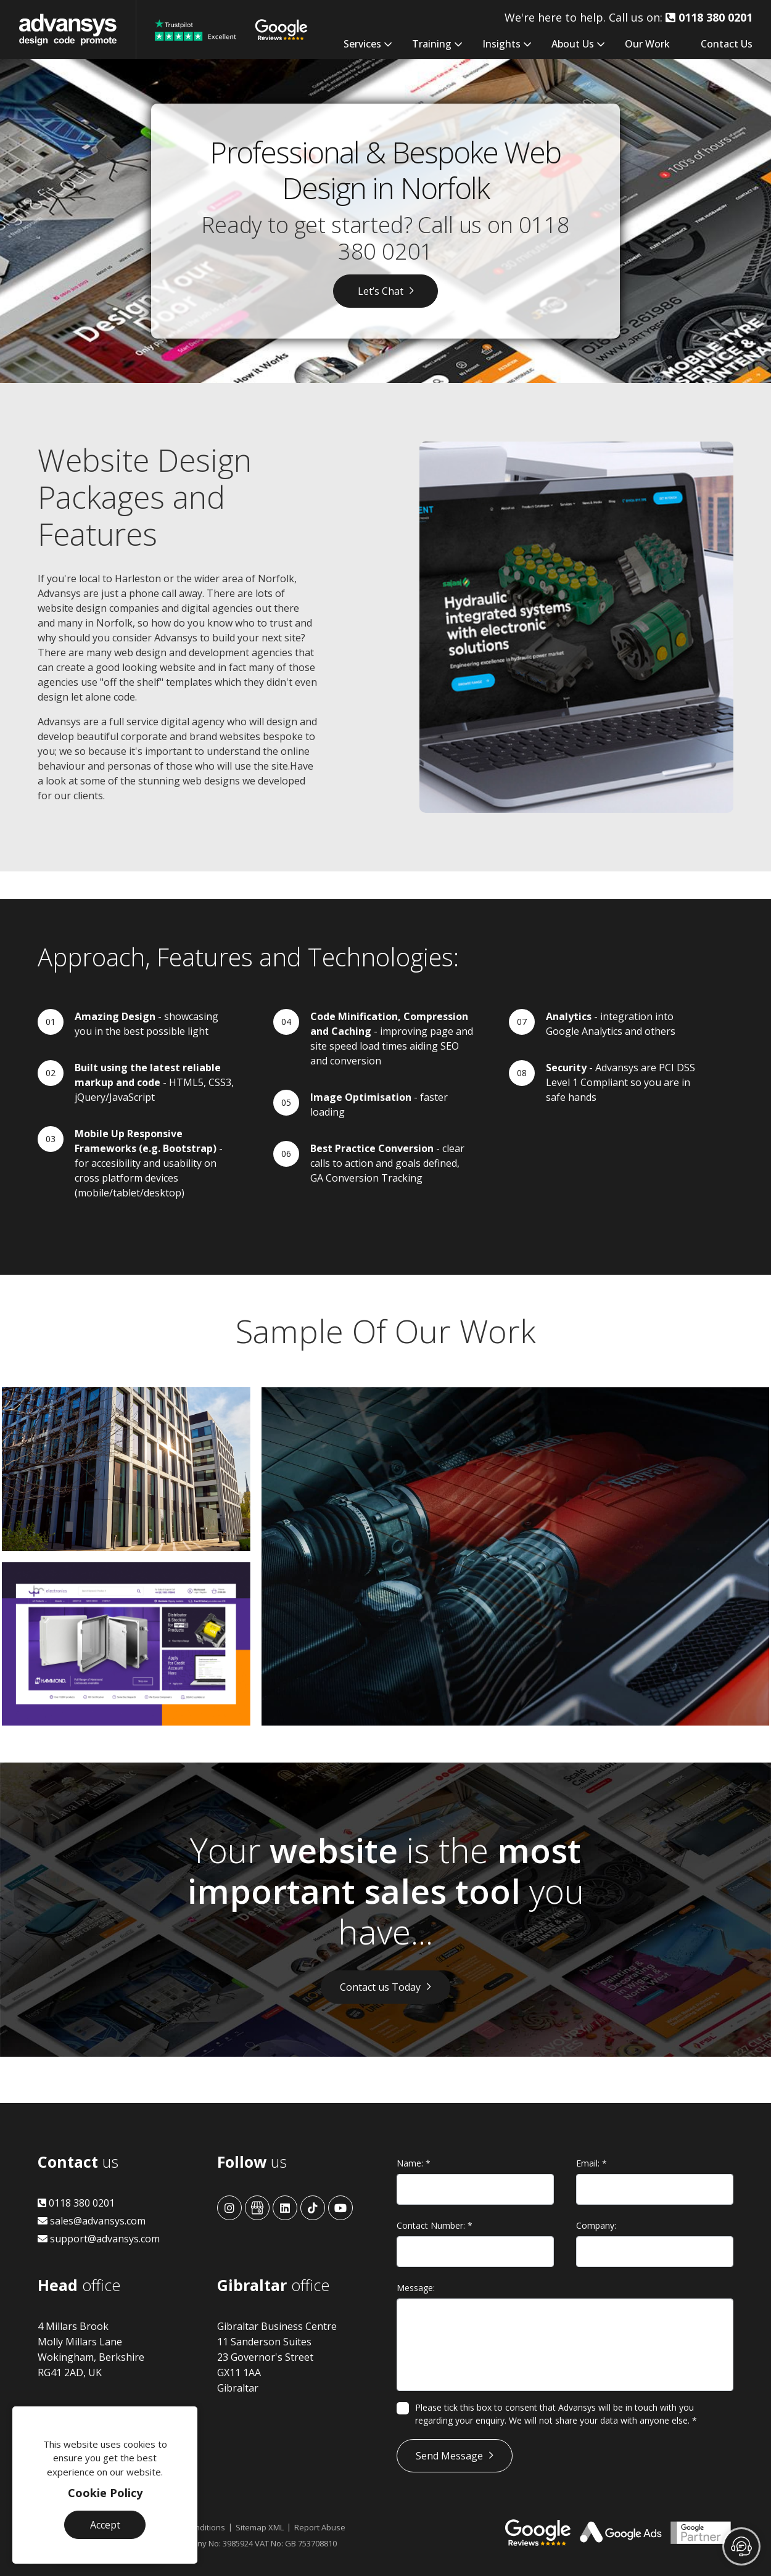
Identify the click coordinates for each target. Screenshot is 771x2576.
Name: (414, 2163)
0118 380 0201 (76, 2203)
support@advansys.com (99, 2238)
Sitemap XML (260, 2527)
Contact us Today (380, 1987)
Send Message (449, 2456)
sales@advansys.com (92, 2221)
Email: (591, 2163)
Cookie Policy (105, 2492)
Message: (416, 2288)
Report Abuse (319, 2527)
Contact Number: (434, 2225)
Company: (596, 2225)
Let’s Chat (380, 291)
